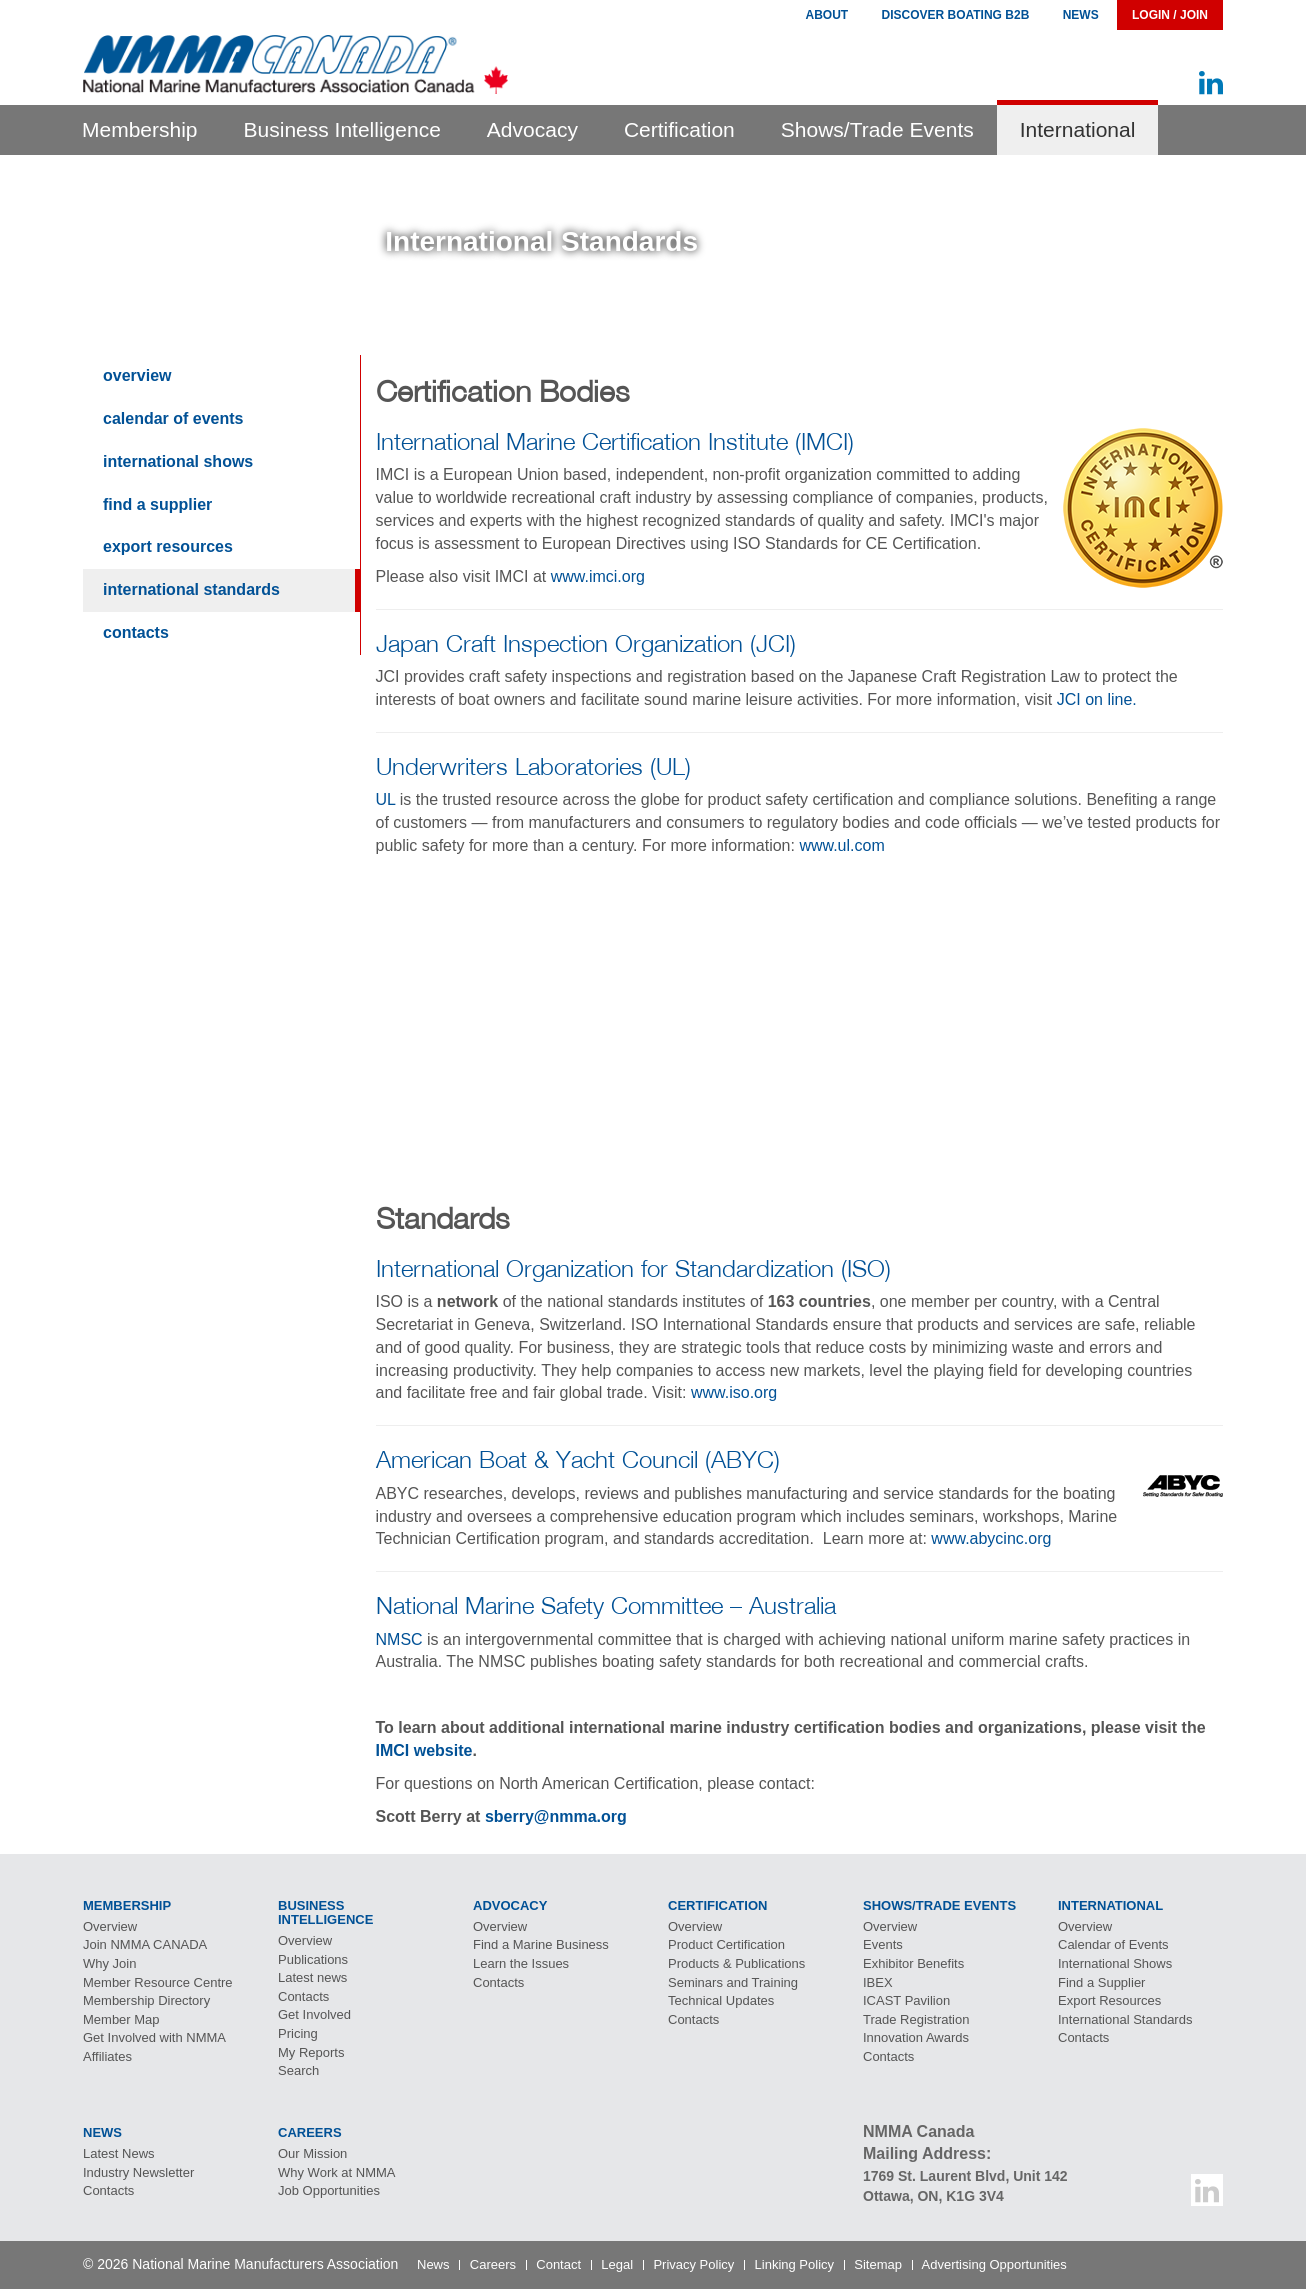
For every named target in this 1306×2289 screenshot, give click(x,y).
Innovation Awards (916, 2037)
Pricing (298, 2033)
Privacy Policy (693, 2264)
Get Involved (314, 2014)
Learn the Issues (521, 1963)
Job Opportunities (329, 2190)
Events (883, 1944)
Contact (558, 2264)
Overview (137, 375)
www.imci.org (598, 576)
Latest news (312, 1977)
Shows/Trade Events (877, 129)
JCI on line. (1097, 699)
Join (145, 1944)
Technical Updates (721, 2000)
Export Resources (168, 546)
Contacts (136, 632)
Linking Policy (795, 2264)
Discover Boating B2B (956, 15)
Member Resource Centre (158, 1982)
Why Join (109, 1963)
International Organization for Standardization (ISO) (633, 1268)
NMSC (399, 1639)
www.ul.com (841, 845)
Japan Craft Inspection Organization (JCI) (586, 643)
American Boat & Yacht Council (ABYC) (578, 1459)
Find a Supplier (157, 504)
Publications (313, 1959)
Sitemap (878, 2264)
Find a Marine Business (541, 1944)
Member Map (121, 2019)
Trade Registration (916, 2019)
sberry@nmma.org (556, 1816)
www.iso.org (734, 1392)
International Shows (178, 461)
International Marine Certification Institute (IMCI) (615, 441)
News (1081, 15)
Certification (679, 129)
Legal (617, 2264)
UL (386, 799)
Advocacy (532, 129)
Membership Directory (146, 2000)
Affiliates (107, 2056)
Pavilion (906, 2000)
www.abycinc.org (991, 1538)
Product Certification (726, 1944)
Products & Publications (736, 1963)
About (826, 15)
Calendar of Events (173, 418)
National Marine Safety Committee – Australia (606, 1605)
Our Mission (312, 2153)
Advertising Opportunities (994, 2264)
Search (298, 2070)
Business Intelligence (342, 129)
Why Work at (337, 2172)
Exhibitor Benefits (913, 1963)
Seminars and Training (733, 1982)
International (1078, 129)
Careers (493, 2264)
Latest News (119, 2153)
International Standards (191, 589)
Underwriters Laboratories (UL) (533, 766)
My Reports (311, 2052)
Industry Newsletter (138, 2172)
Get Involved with (154, 2037)
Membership (140, 129)
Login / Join (1170, 15)
